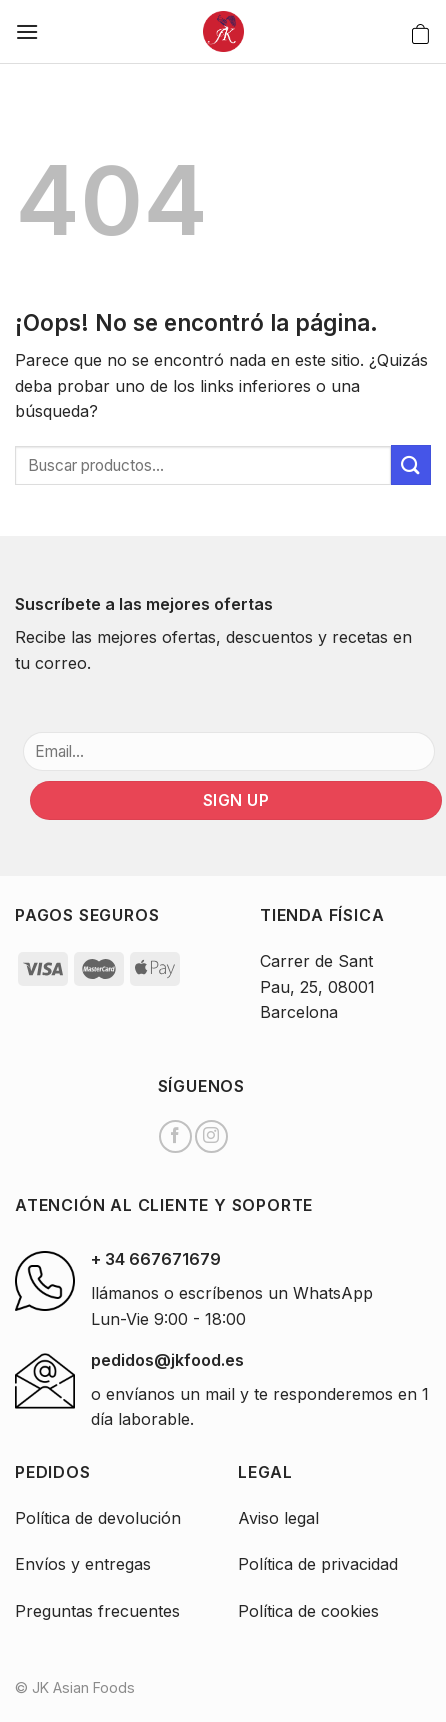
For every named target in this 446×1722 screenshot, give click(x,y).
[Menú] (27, 31)
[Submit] (411, 464)
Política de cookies (308, 1611)
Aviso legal (278, 1518)
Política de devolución (98, 1518)
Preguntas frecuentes (97, 1611)
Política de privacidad (318, 1564)
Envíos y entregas (83, 1564)
